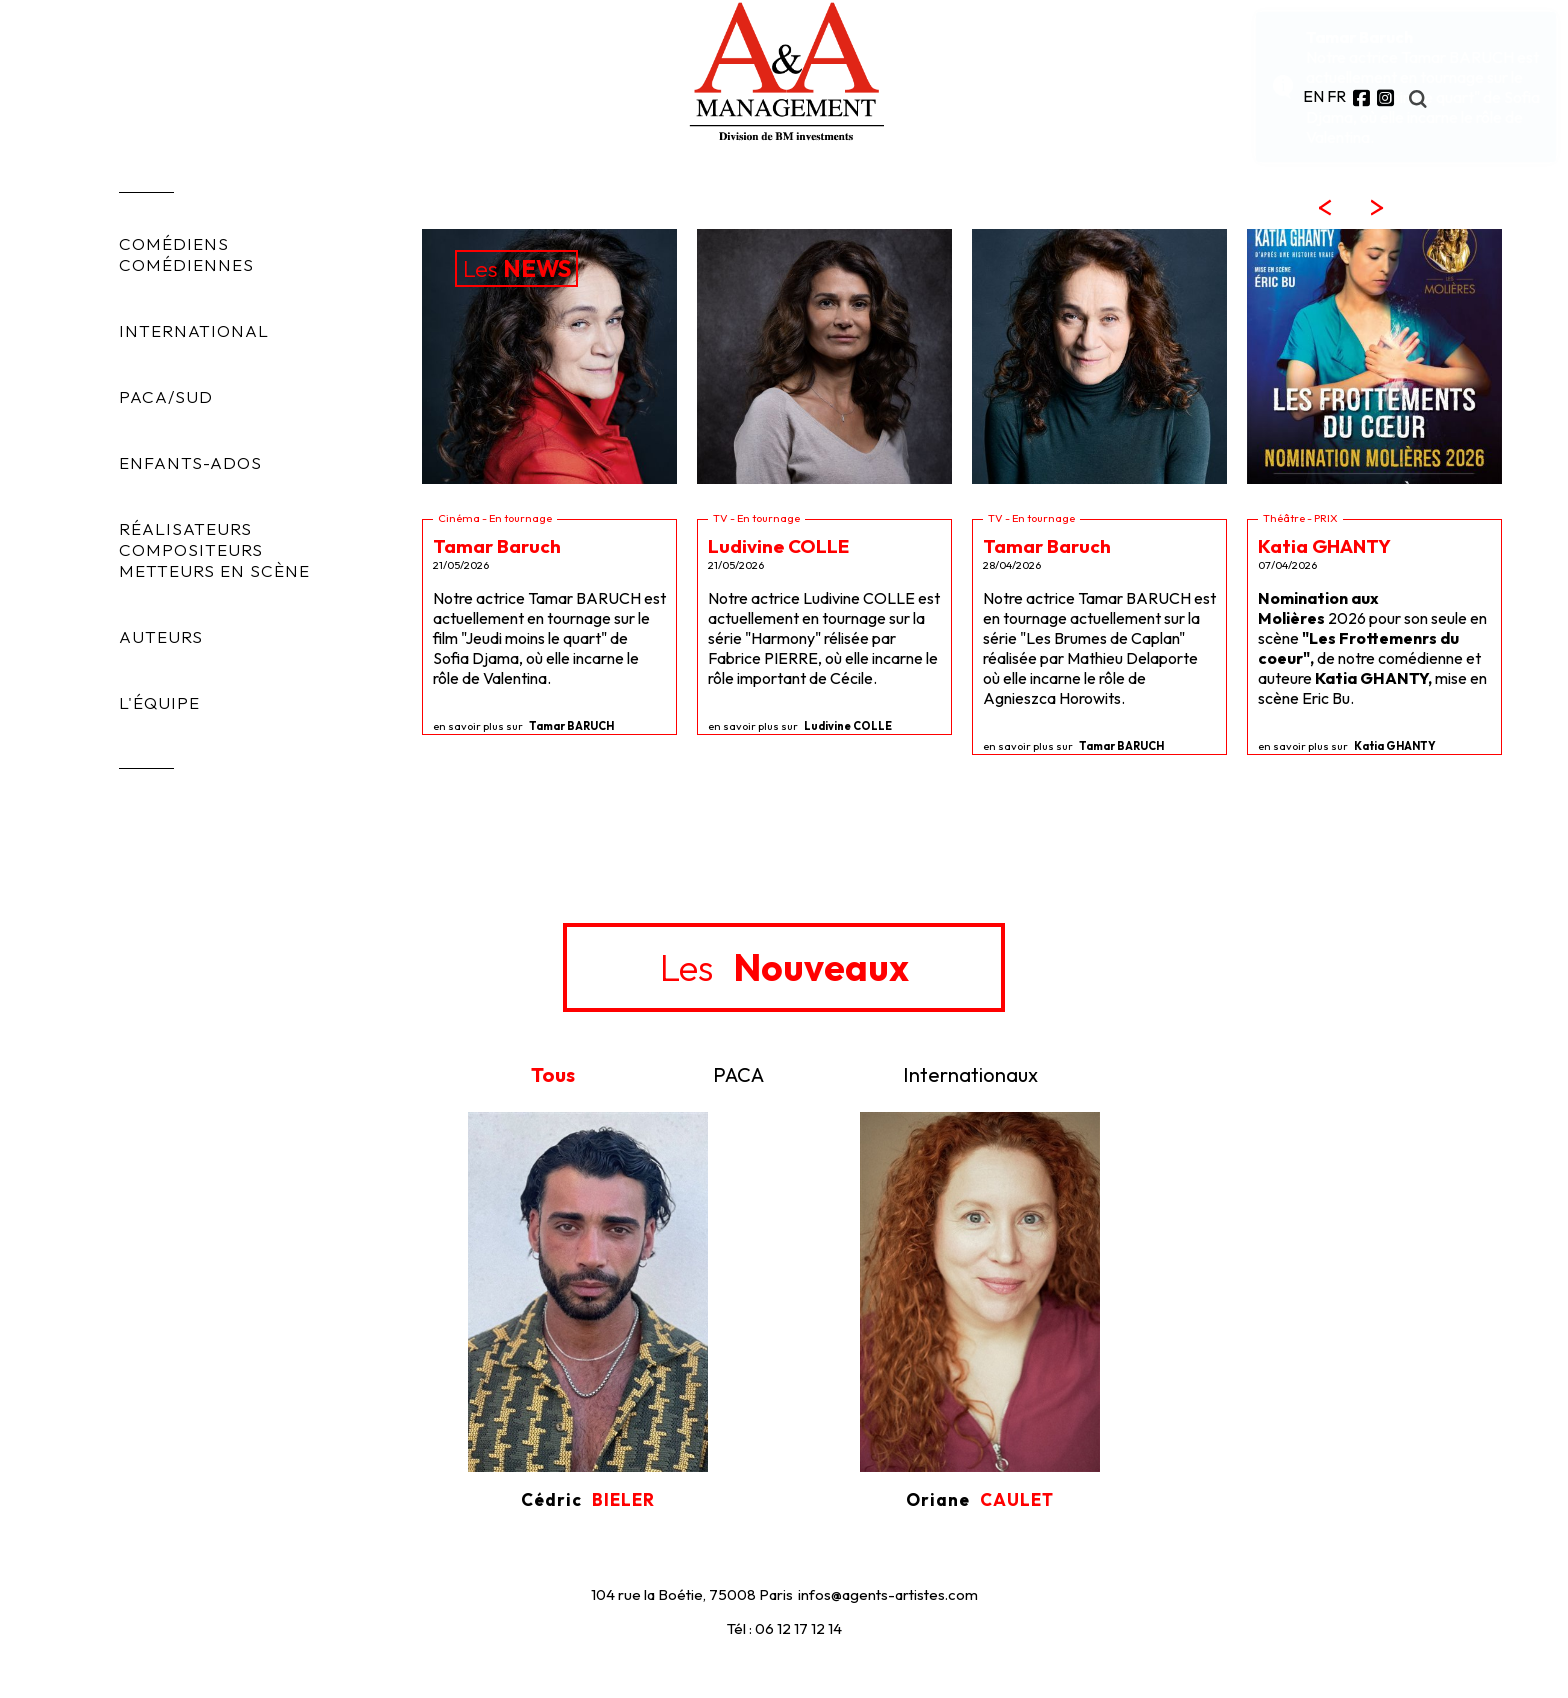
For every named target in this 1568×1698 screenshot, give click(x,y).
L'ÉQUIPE (159, 702)
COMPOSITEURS (191, 549)
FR (1336, 96)
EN (1313, 96)
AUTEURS (161, 636)
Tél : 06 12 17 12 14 (784, 1628)
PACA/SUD (166, 396)
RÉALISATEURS (185, 528)
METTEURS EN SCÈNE (214, 570)
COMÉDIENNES (186, 264)
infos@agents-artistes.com (888, 1594)
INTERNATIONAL (194, 330)
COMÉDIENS (174, 243)
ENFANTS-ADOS (190, 462)
